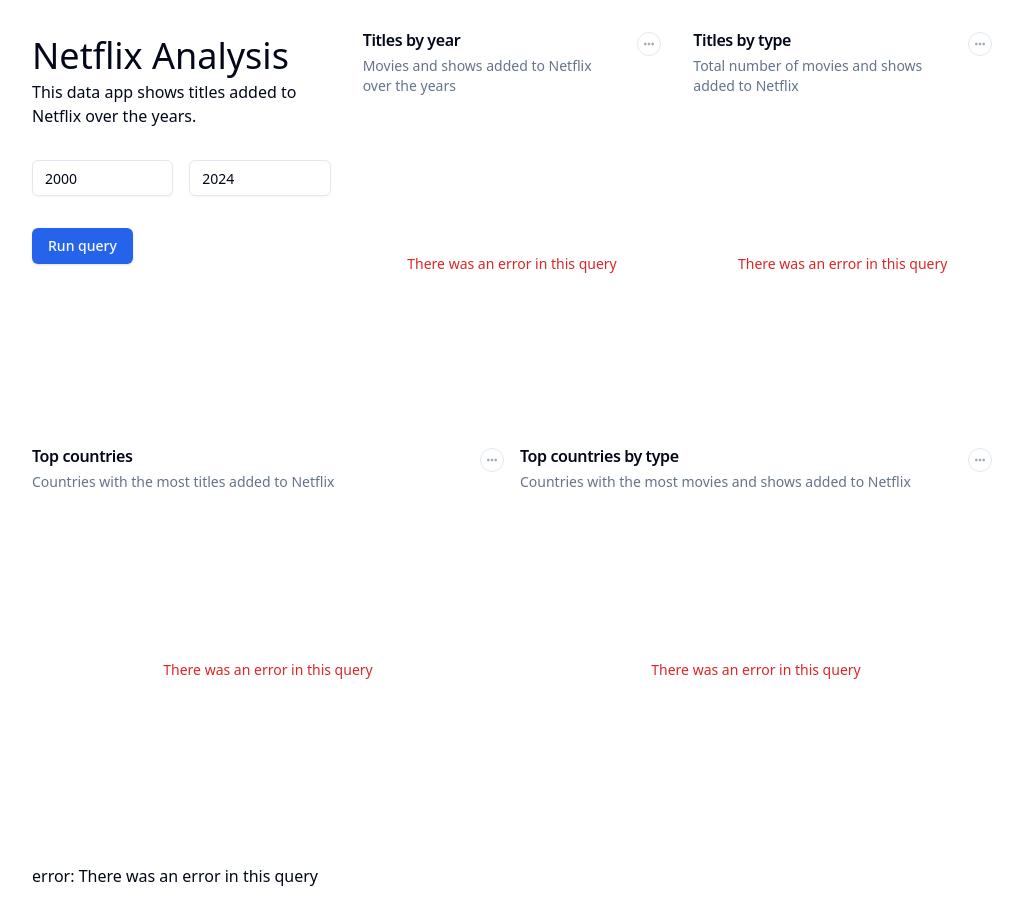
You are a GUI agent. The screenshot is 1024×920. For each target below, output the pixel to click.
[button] (649, 44)
